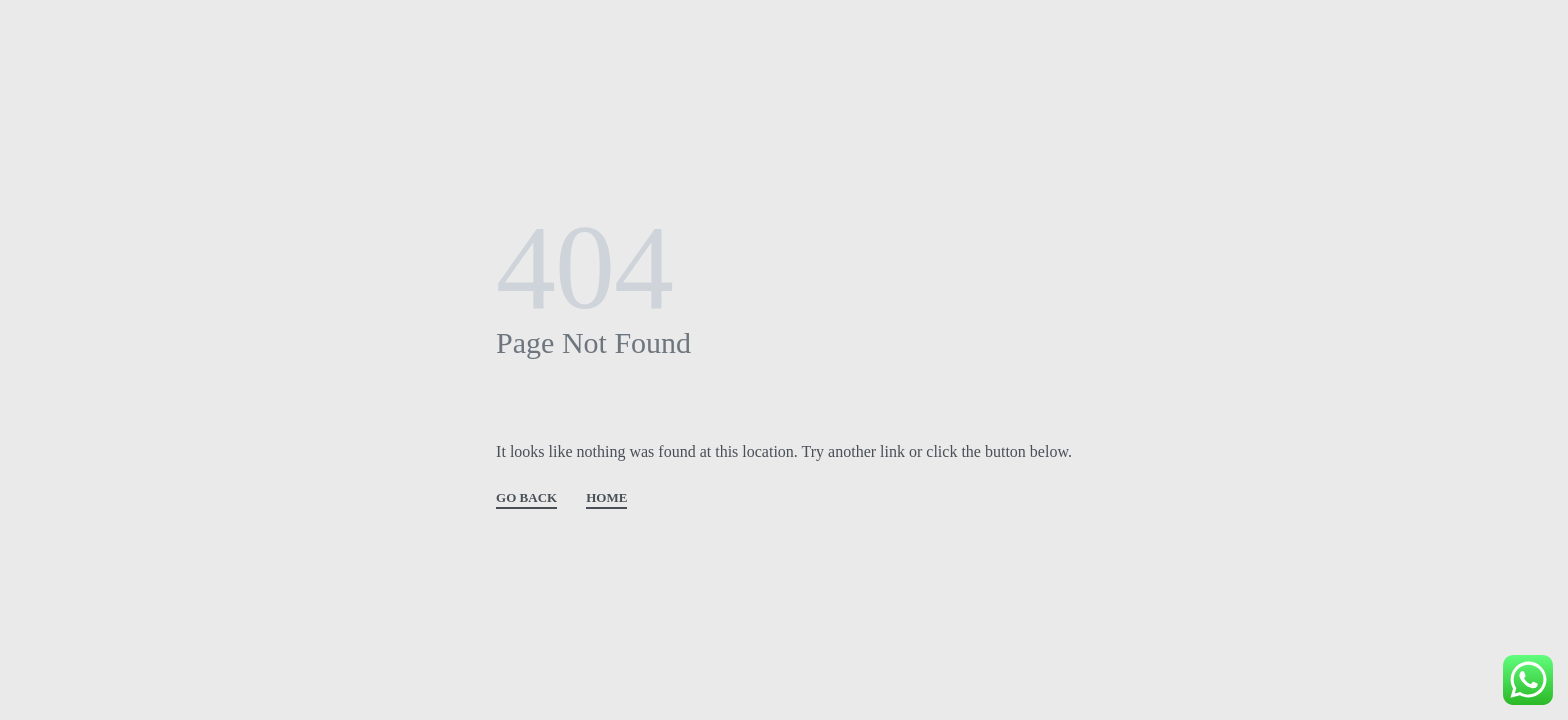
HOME (606, 498)
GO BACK (526, 498)
